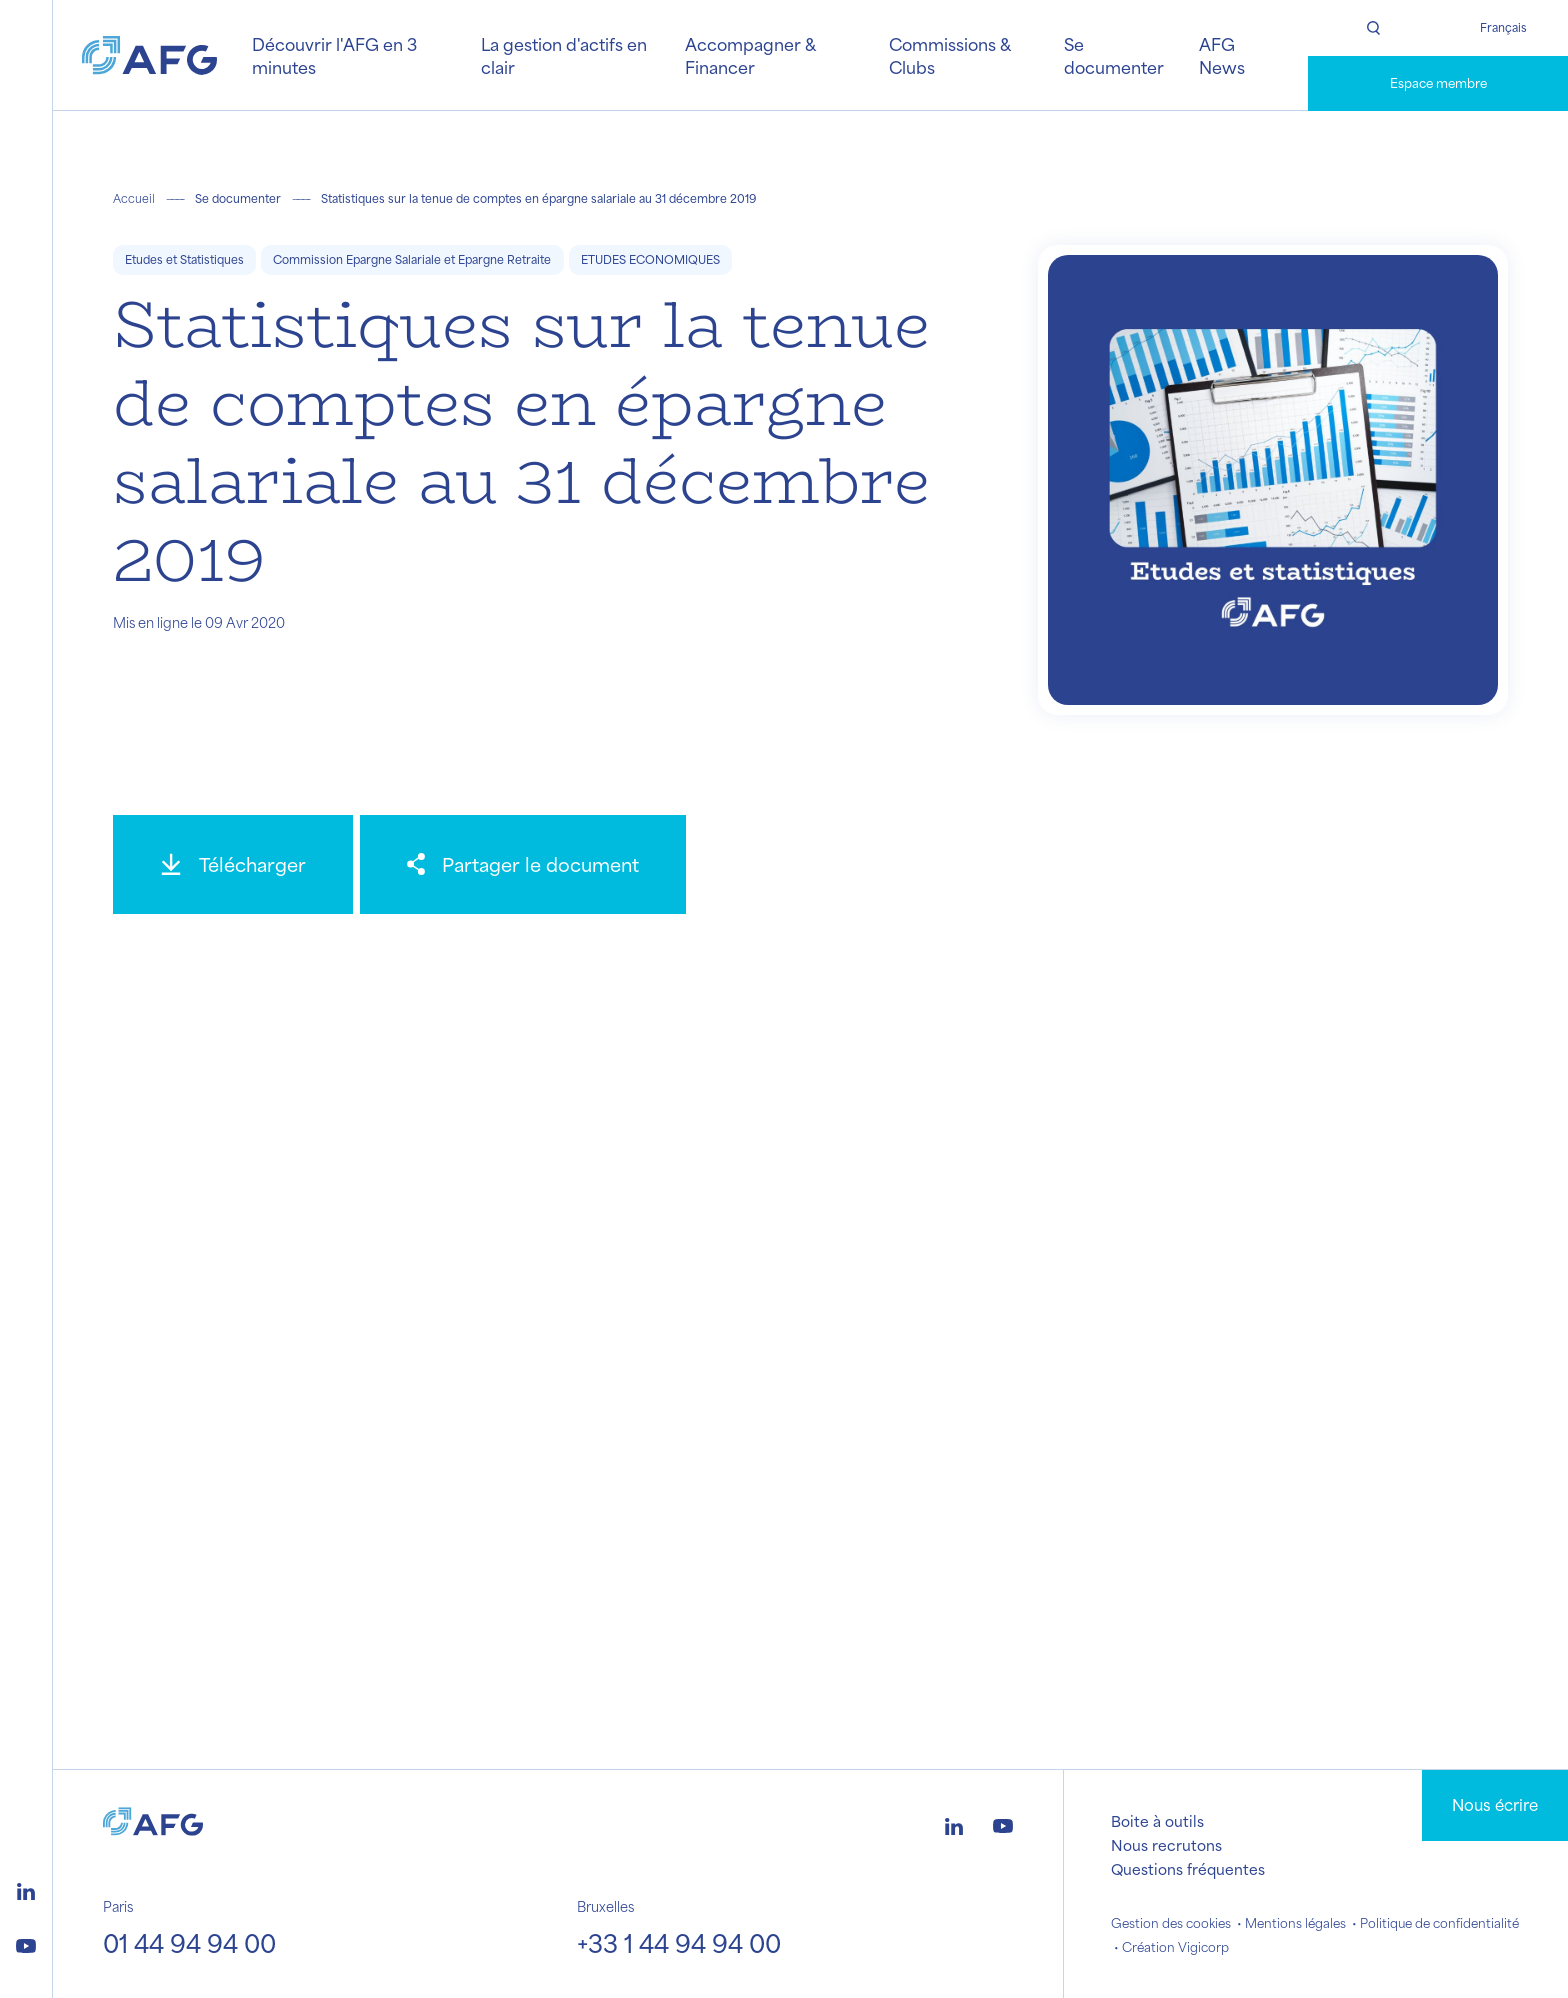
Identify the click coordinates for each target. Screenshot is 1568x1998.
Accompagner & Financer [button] (750, 55)
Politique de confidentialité (1439, 1923)
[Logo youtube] (26, 1943)
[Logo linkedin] (26, 1889)
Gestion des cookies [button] (1171, 1923)
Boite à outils (1157, 1821)
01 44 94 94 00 (189, 1943)
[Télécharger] (233, 864)
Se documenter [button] (1114, 55)
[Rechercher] (1373, 28)
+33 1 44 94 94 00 (679, 1943)
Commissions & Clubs (949, 55)
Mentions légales (1295, 1923)
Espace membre (1438, 83)
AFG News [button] (1222, 55)
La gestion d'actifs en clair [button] (564, 55)
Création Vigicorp (1175, 1947)
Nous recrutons (1166, 1845)
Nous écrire (1495, 1804)
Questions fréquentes (1188, 1869)
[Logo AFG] (149, 55)
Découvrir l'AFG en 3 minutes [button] (334, 55)
